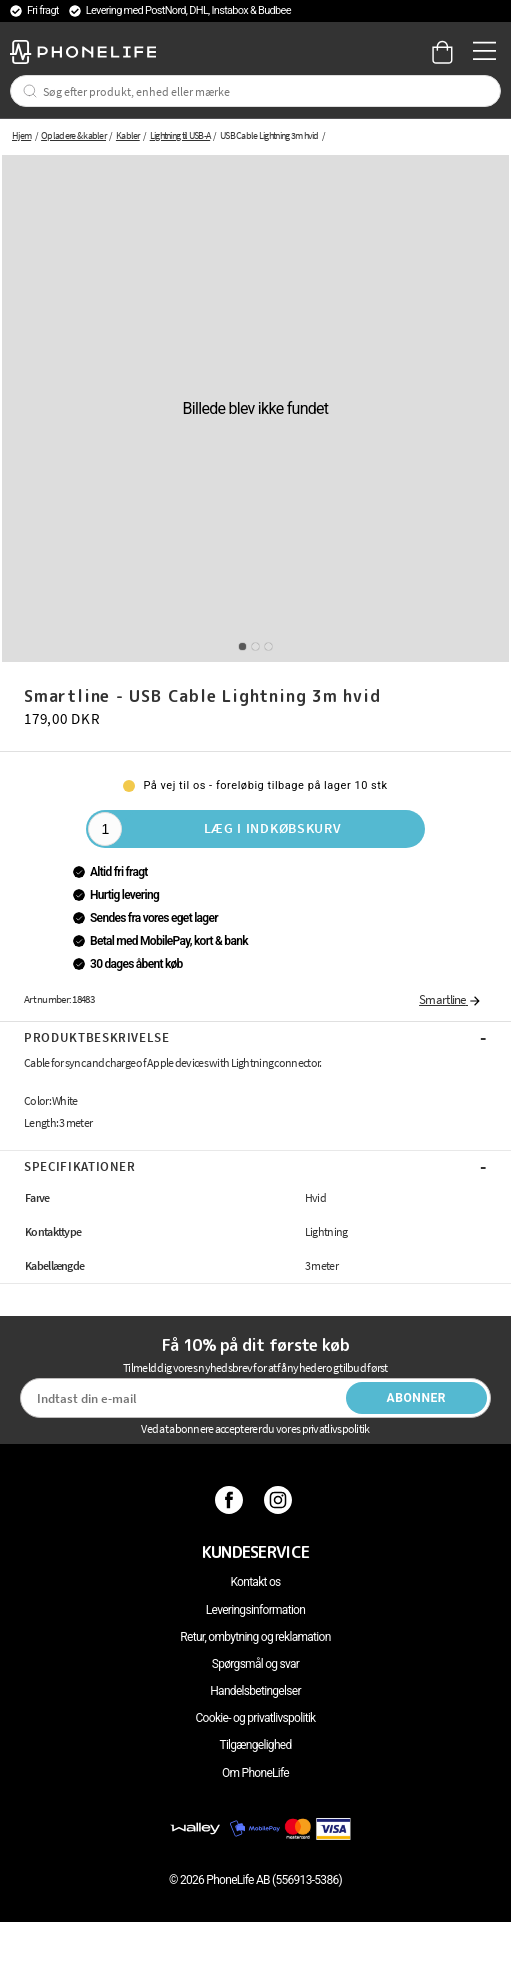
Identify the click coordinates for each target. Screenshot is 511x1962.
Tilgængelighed (255, 1745)
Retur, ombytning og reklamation (255, 1637)
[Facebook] (231, 1500)
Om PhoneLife (255, 1773)
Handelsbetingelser (255, 1691)
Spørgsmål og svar (255, 1664)
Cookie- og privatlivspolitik (256, 1718)
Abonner (417, 1398)
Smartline (450, 999)
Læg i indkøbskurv (273, 828)
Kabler (128, 135)
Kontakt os (255, 1582)
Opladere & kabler (73, 135)
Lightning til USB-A (180, 135)
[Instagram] (280, 1500)
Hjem (21, 135)
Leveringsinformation (255, 1610)
